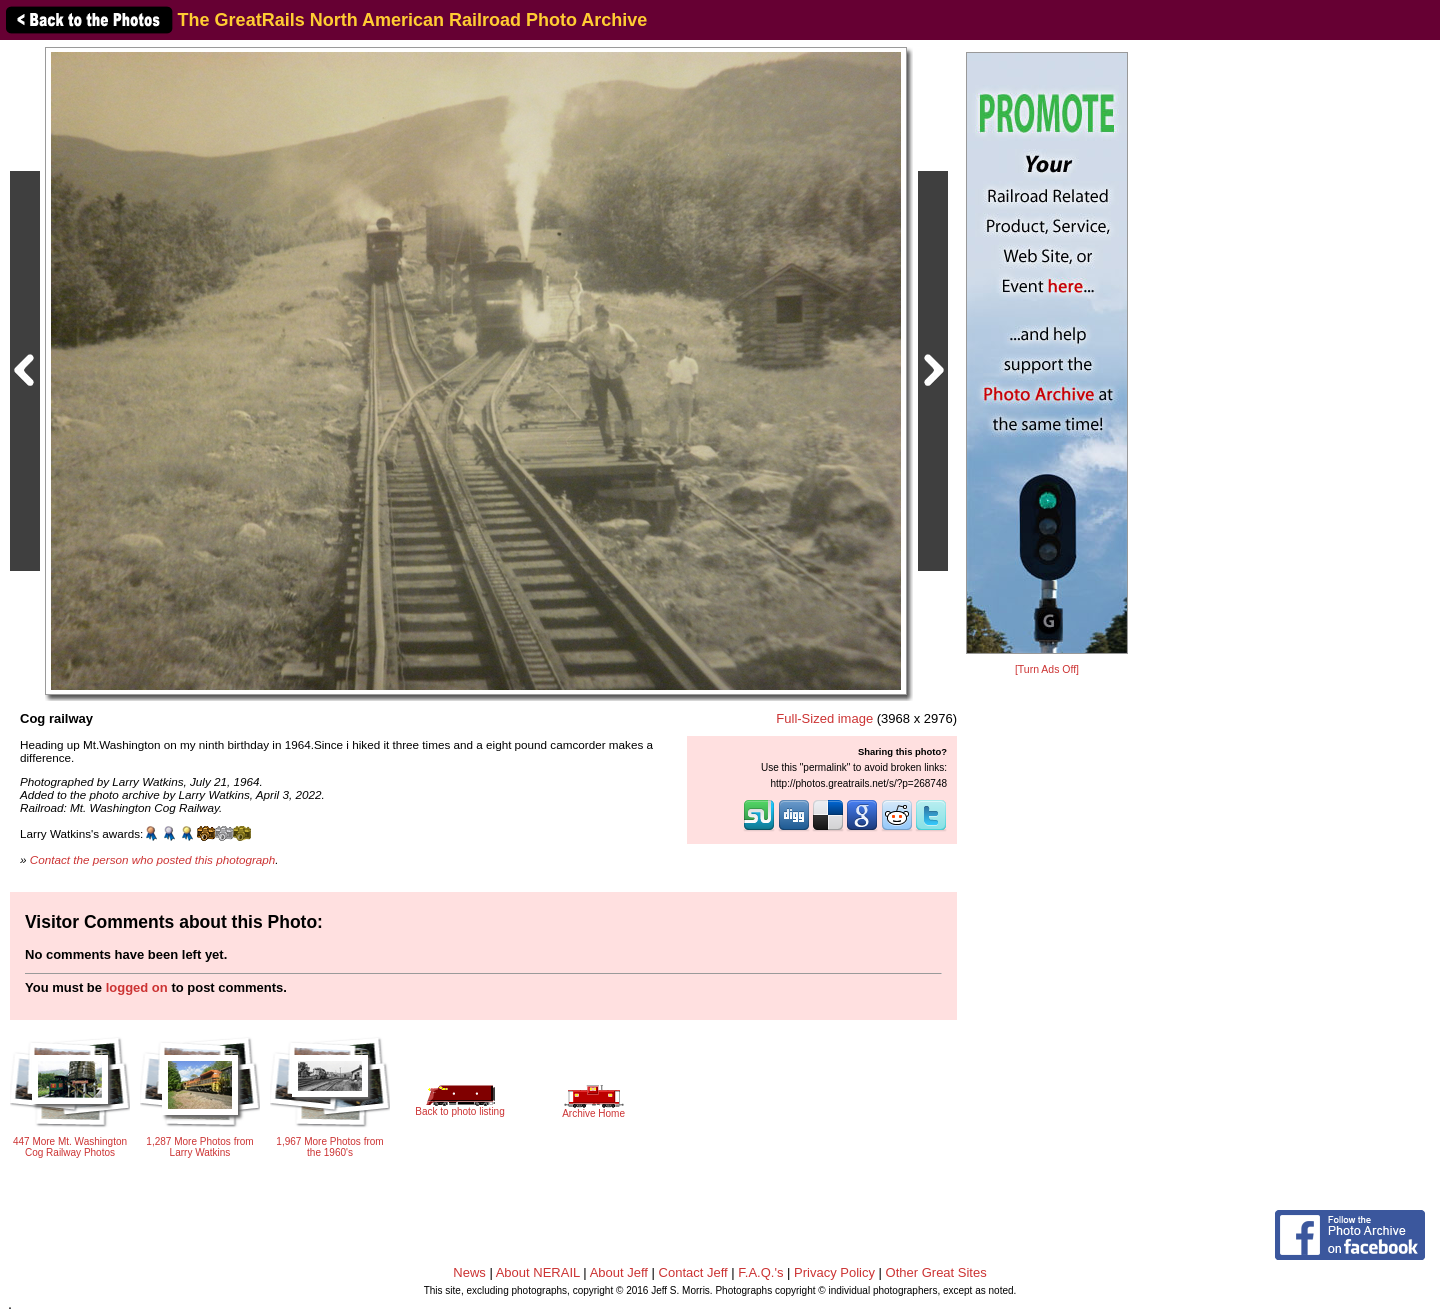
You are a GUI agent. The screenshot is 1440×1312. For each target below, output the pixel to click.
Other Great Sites (936, 1272)
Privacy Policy (834, 1272)
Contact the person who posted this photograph (153, 859)
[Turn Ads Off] (1047, 669)
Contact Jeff (693, 1272)
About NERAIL (538, 1272)
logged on (137, 987)
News (469, 1272)
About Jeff (619, 1272)
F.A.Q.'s (760, 1272)
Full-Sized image (824, 718)
